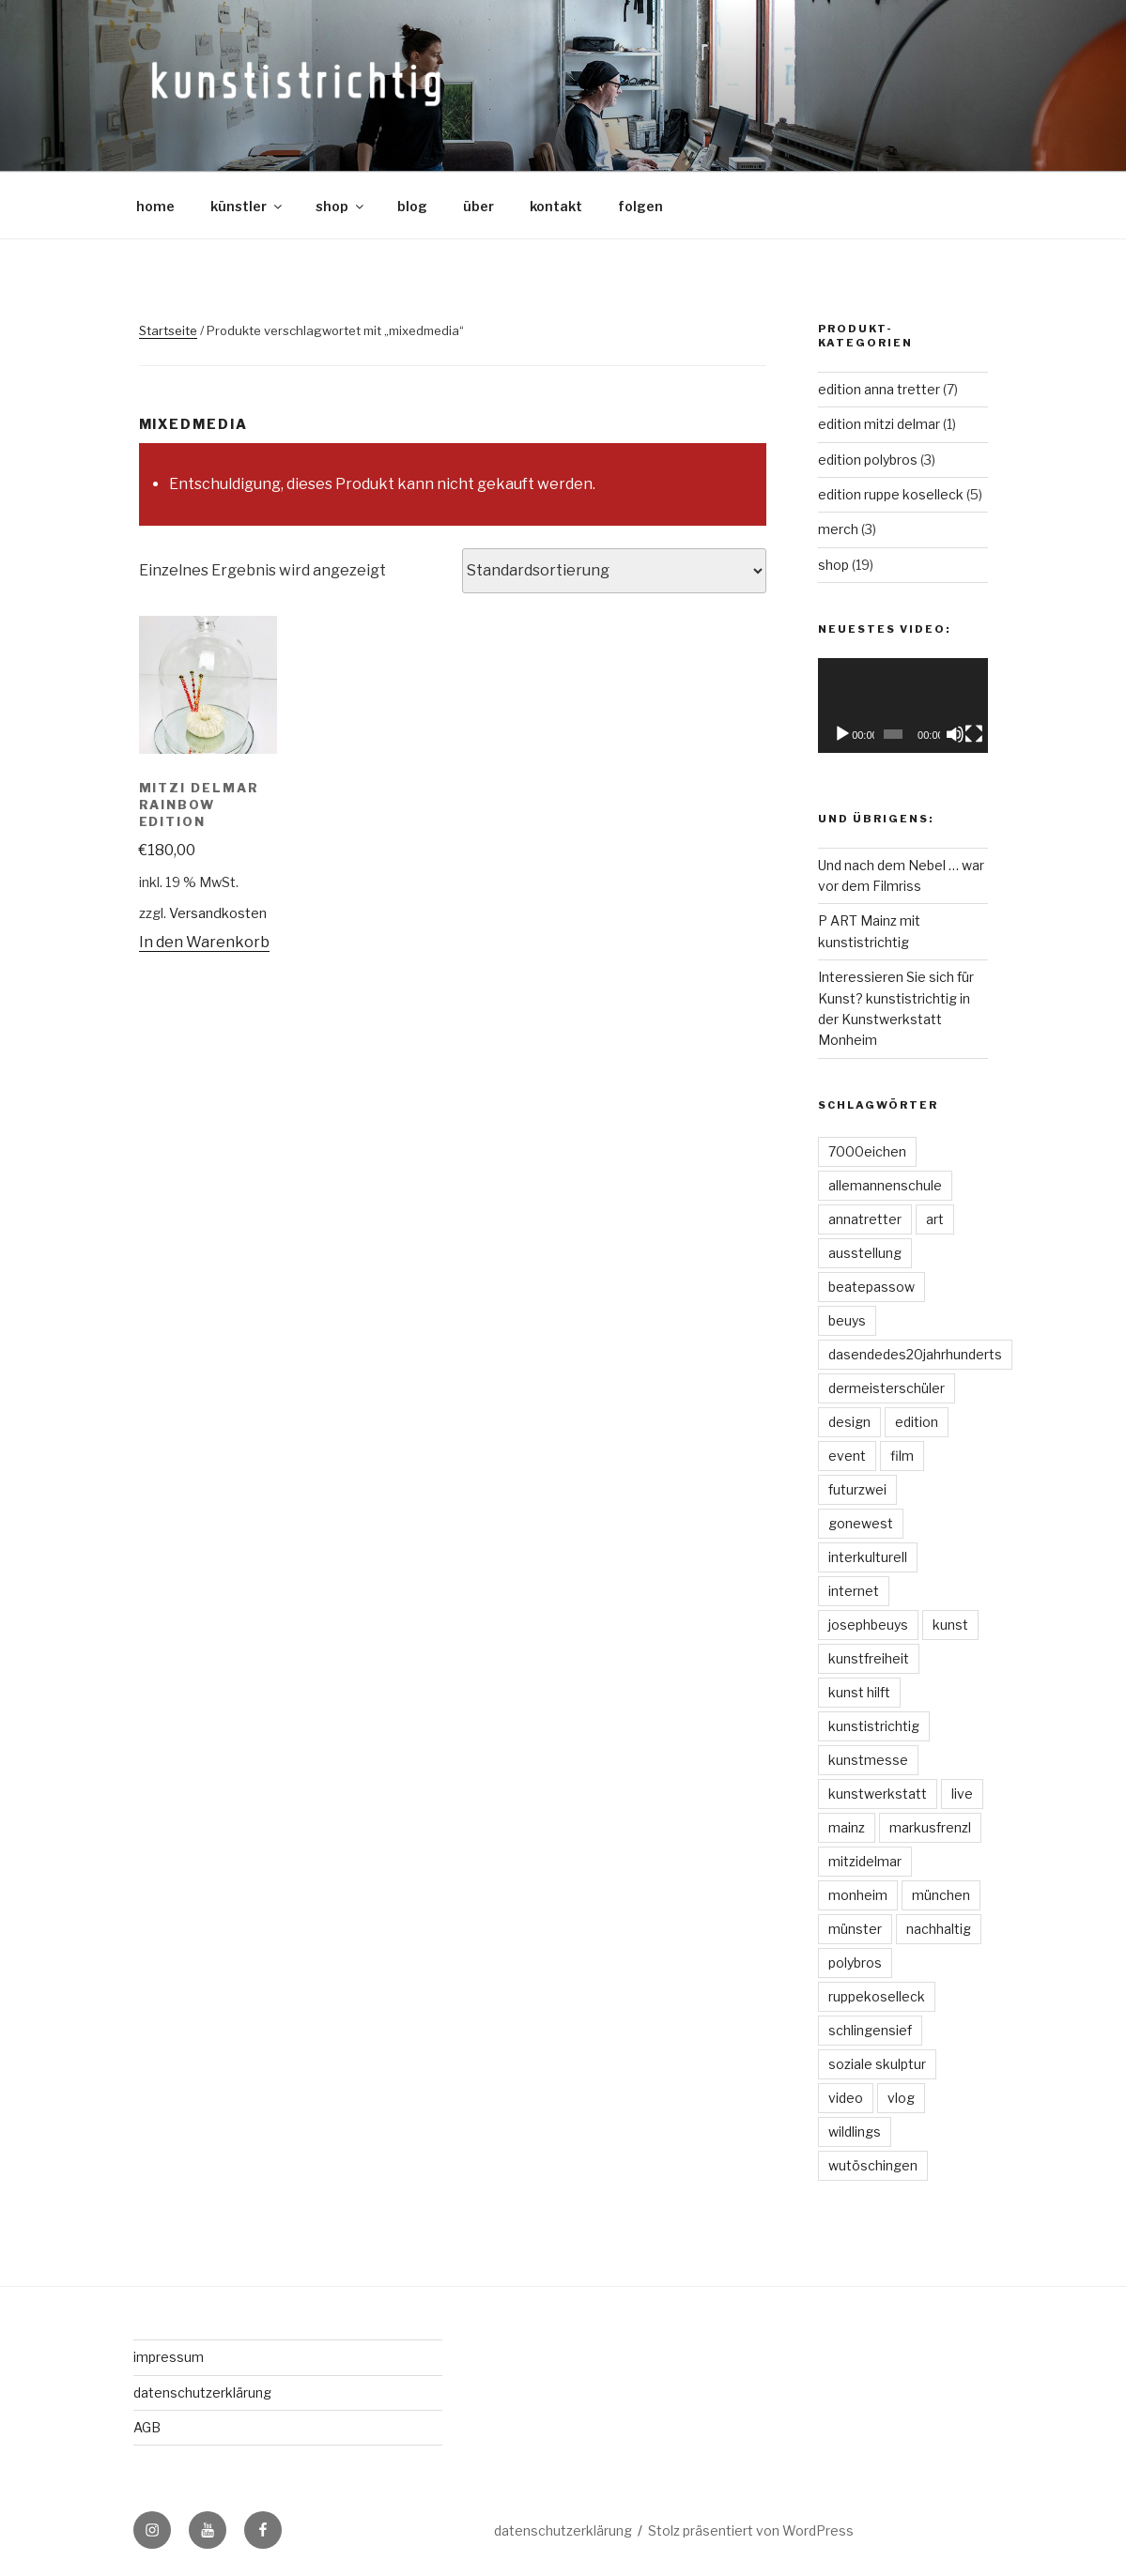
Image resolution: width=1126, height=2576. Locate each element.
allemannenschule (885, 1185)
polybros (855, 1962)
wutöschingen (873, 2165)
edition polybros (868, 460)
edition (916, 1422)
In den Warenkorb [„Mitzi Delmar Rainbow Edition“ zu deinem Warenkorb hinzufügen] (204, 942)
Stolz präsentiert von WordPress (751, 2530)
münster (855, 1929)
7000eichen (867, 1151)
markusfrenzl (930, 1827)
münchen (941, 1895)
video (845, 2098)
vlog (901, 2098)
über (478, 206)
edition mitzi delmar (879, 424)
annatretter (865, 1219)
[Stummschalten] (955, 734)
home (155, 206)
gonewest (860, 1523)
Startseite (168, 330)
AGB (147, 2427)
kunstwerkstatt (877, 1794)
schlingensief (870, 2030)
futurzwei (857, 1489)
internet (853, 1591)
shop (341, 206)
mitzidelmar (865, 1861)
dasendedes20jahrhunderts (915, 1354)
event (847, 1456)
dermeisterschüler (886, 1388)
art (935, 1219)
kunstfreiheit (868, 1658)
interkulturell (867, 1557)
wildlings (854, 2131)
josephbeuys (868, 1625)
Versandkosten (218, 913)
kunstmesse (868, 1760)
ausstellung (865, 1253)
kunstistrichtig (873, 1726)
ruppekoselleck (876, 1996)
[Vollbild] (973, 734)
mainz (846, 1827)
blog (412, 206)
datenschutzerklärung (202, 2392)
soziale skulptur (877, 2064)
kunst (950, 1625)
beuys (847, 1320)
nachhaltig (938, 1929)
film (902, 1456)
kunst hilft (859, 1692)
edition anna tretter (879, 389)
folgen (640, 206)
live (962, 1794)
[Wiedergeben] (842, 734)
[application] (903, 706)
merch (838, 529)
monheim (857, 1895)
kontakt (556, 206)
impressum (168, 2357)
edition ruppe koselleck (891, 494)
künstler (247, 206)
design (849, 1422)
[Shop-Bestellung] (614, 570)
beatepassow (871, 1287)
